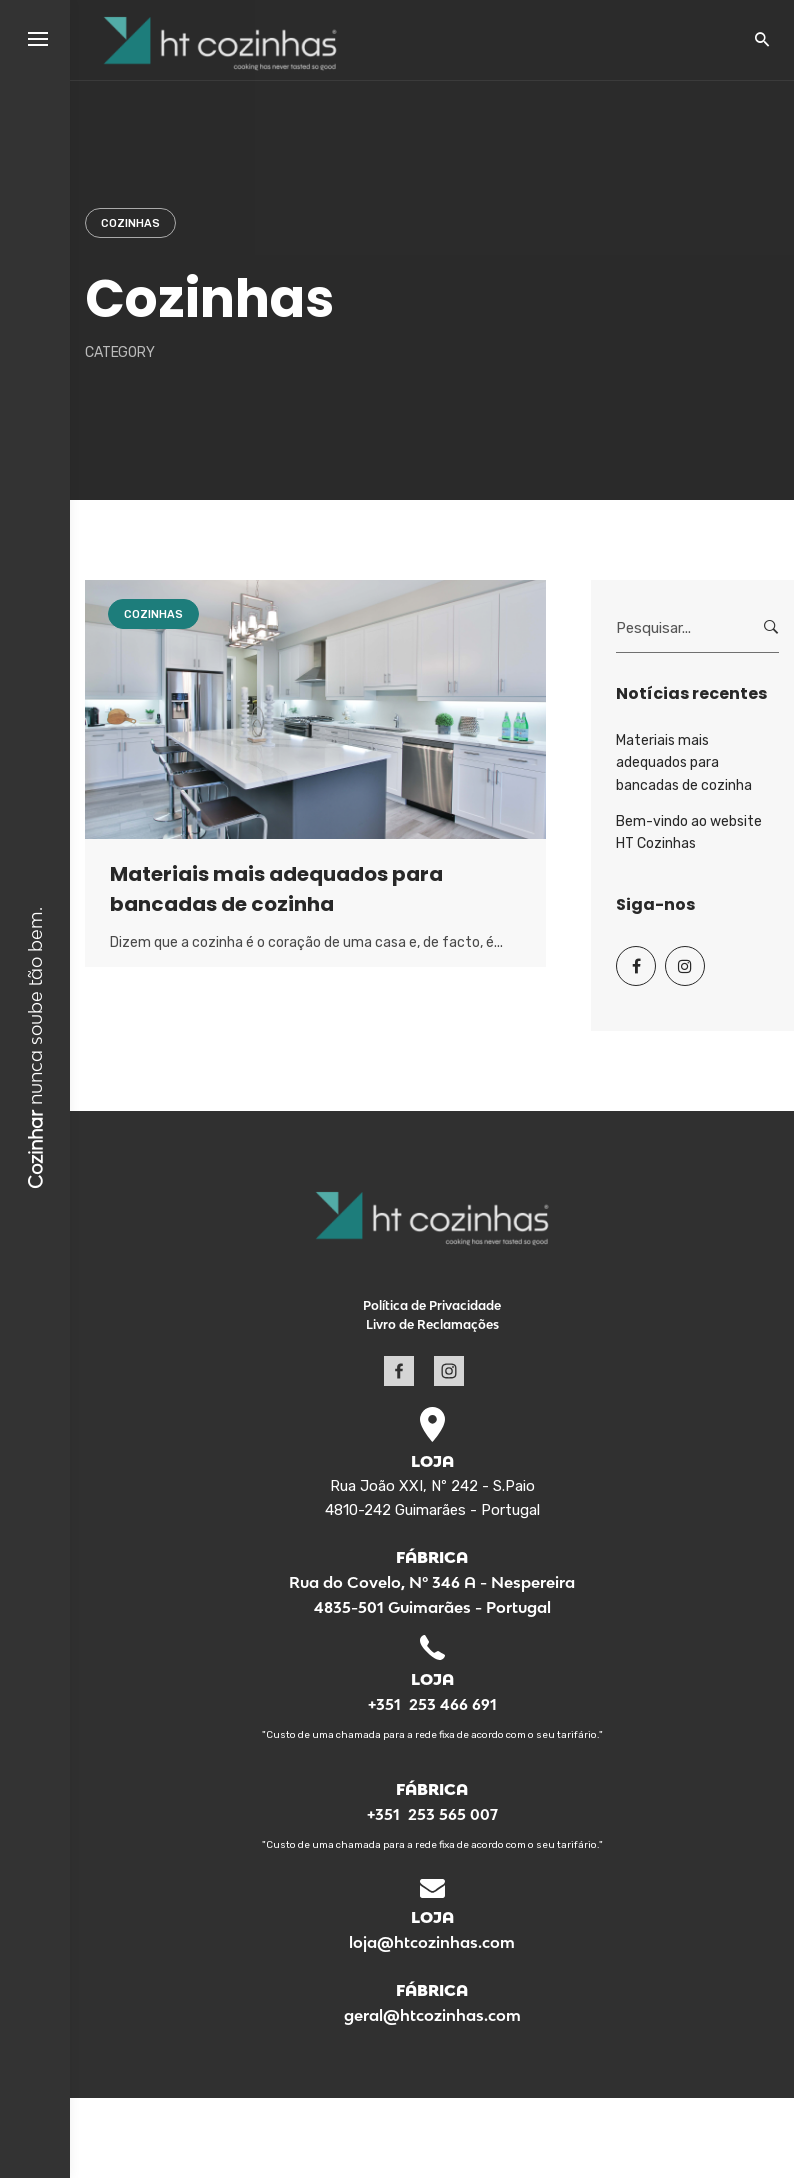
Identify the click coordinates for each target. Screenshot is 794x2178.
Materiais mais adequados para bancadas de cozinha (684, 763)
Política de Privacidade (432, 1305)
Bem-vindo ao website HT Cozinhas (689, 832)
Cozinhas (130, 223)
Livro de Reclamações (432, 1324)
